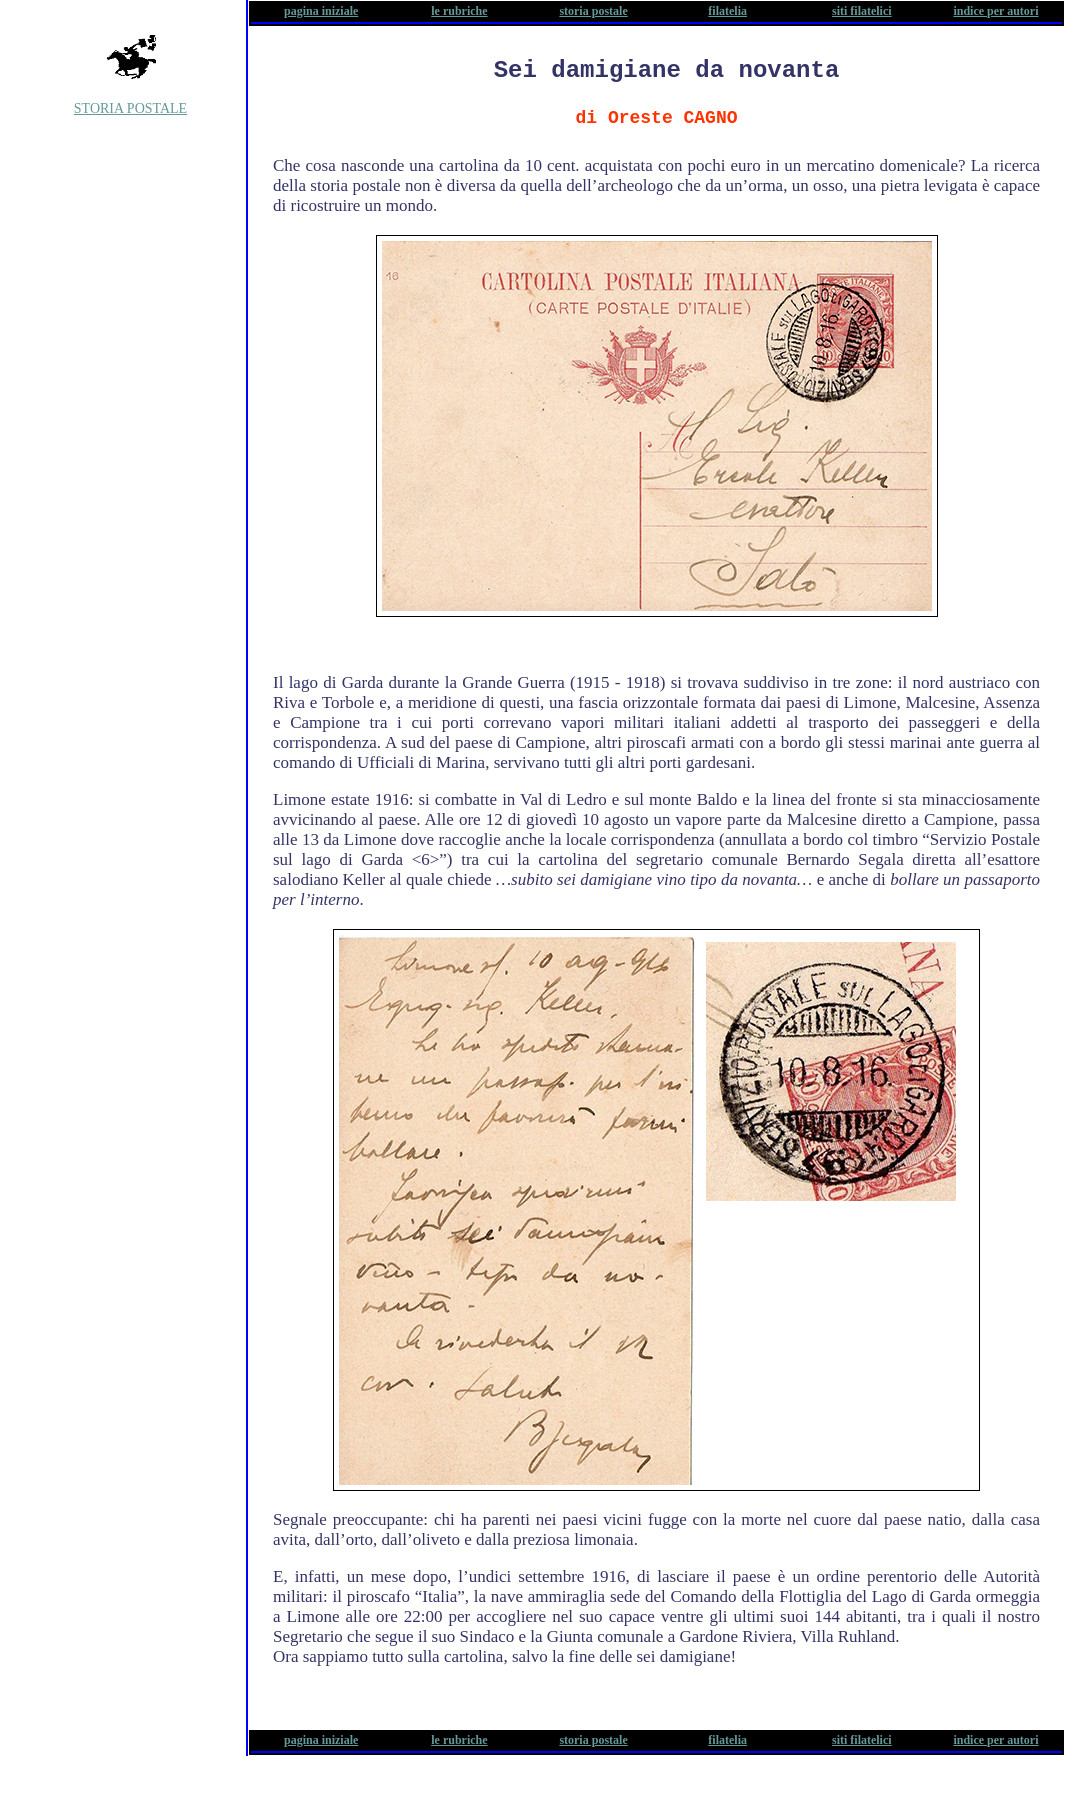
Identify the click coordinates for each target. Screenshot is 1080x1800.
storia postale (593, 11)
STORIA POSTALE (130, 108)
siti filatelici (862, 11)
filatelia (727, 11)
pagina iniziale (321, 11)
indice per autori (995, 11)
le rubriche (459, 11)
